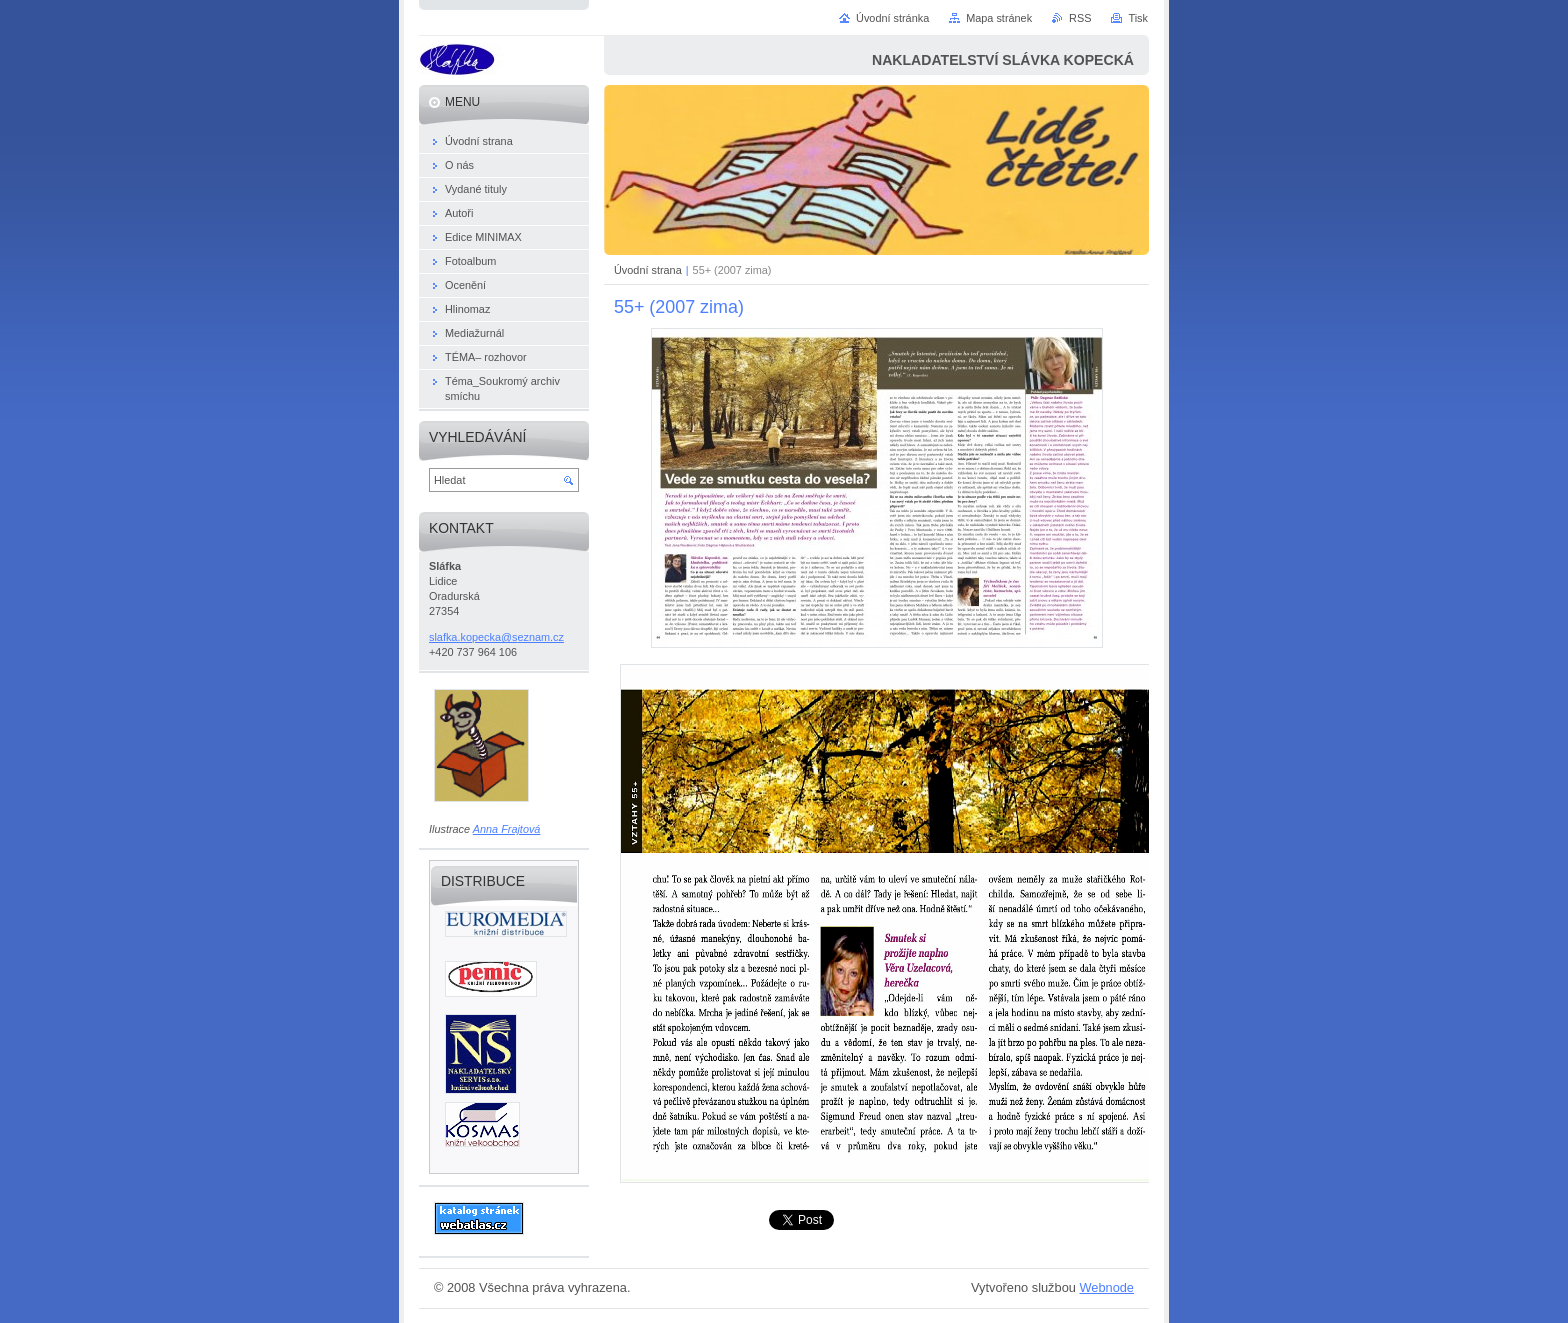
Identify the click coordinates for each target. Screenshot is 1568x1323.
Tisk (1138, 18)
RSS (1080, 18)
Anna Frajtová (507, 829)
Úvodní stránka (892, 18)
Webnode (1106, 1287)
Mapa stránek (999, 18)
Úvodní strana (648, 270)
